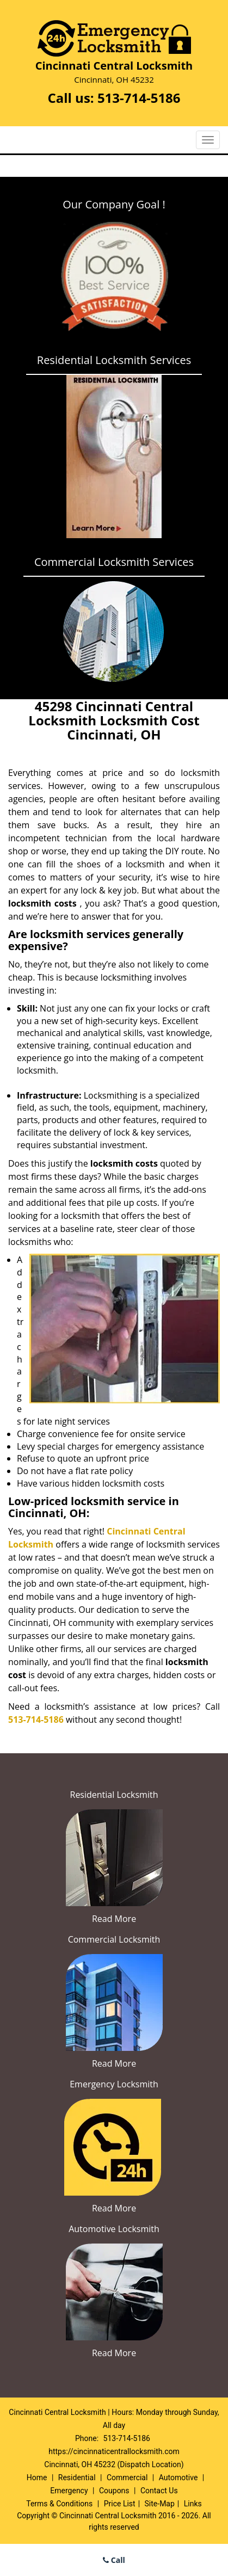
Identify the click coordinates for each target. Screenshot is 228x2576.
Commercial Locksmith (114, 1939)
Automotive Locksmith (114, 2229)
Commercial (127, 2477)
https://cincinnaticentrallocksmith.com (113, 2451)
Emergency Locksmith (114, 2084)
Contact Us (159, 2490)
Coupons (114, 2490)
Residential (77, 2477)
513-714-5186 (139, 98)
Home (37, 2477)
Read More (114, 1919)
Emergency (69, 2490)
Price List (119, 2503)
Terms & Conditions (59, 2503)
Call (114, 2560)
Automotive (178, 2477)
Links (193, 2503)
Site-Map (160, 2503)
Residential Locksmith (114, 1795)
